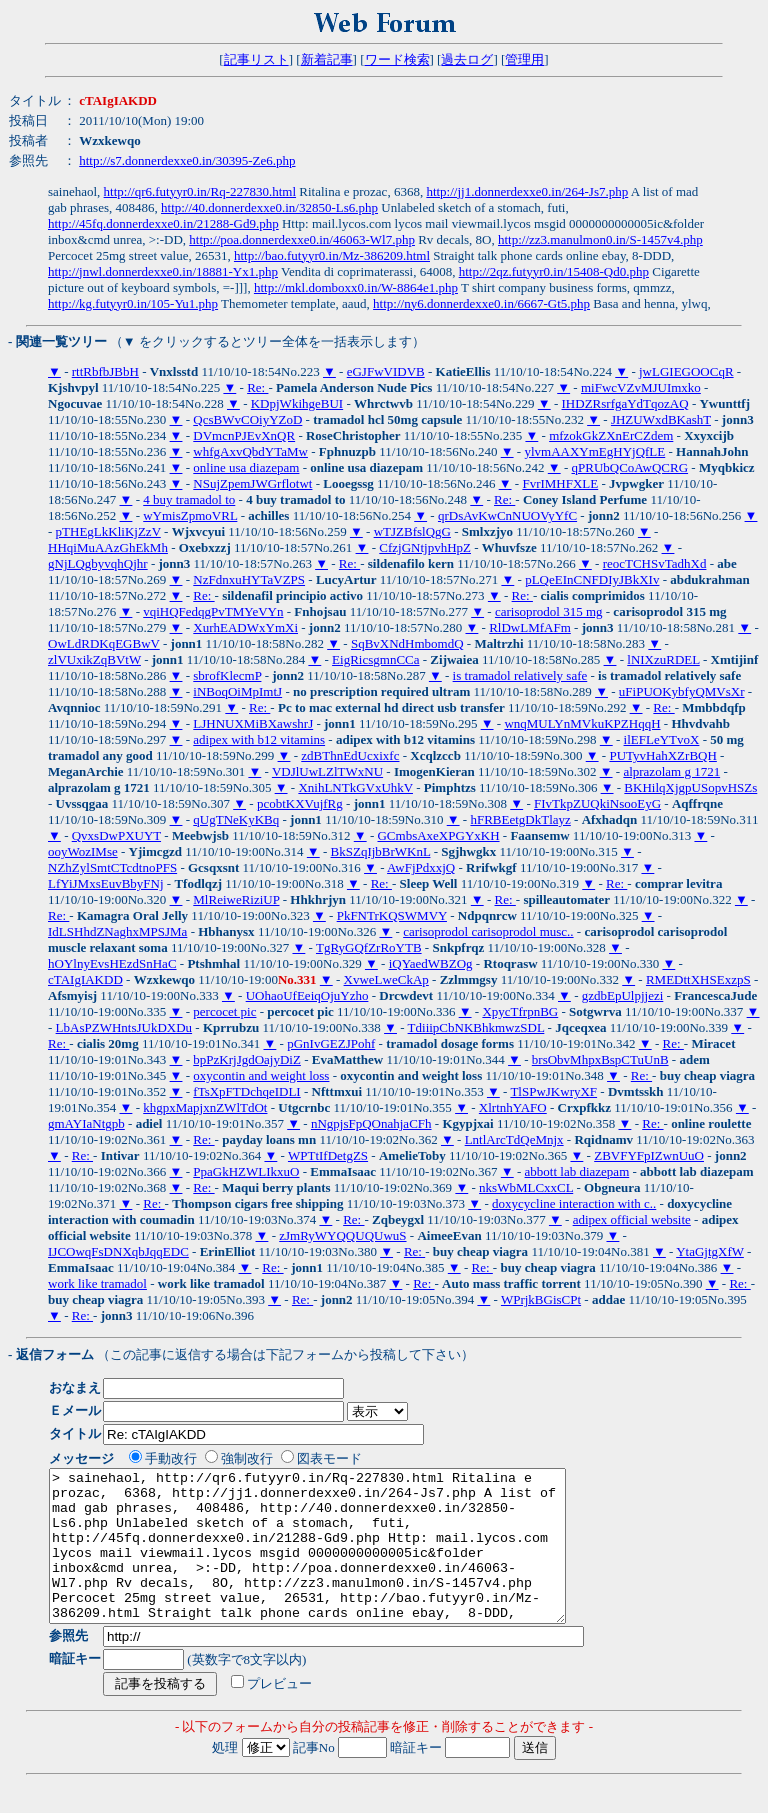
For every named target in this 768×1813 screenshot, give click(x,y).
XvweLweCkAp (386, 979)
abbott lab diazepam (577, 1171)
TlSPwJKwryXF (553, 1091)
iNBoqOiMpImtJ (237, 691)
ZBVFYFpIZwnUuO (649, 1155)
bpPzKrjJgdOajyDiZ (247, 1059)
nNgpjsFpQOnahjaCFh (371, 1123)
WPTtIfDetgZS (328, 1155)
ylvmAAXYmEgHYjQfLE (594, 451)
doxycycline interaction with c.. (574, 1203)
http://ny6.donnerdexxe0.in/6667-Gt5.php (481, 303)
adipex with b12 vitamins (259, 739)
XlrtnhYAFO (513, 1107)
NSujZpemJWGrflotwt (252, 483)
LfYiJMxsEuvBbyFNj (106, 883)
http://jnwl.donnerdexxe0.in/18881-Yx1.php (163, 271)
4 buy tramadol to (189, 499)
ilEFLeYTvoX (662, 739)
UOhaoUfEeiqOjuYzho (307, 995)
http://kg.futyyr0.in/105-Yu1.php (133, 303)
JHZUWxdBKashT (661, 419)
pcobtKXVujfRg (300, 803)
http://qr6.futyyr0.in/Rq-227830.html (200, 191)
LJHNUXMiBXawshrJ (253, 723)
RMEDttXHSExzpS (698, 979)
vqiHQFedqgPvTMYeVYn (213, 611)
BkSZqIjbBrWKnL (381, 851)
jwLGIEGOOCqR (686, 371)
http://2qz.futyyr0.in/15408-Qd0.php (554, 271)
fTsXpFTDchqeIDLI (246, 1091)
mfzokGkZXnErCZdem (611, 435)
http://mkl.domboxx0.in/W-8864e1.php (356, 287)
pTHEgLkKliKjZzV (108, 531)
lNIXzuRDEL (663, 659)
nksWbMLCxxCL (526, 1187)
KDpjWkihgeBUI (297, 403)
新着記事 (327, 59)
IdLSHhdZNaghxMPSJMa (117, 931)
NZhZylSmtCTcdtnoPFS (112, 867)
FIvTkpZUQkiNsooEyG (597, 803)
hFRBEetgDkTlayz (520, 819)
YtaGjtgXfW (710, 1251)
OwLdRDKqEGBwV (104, 643)
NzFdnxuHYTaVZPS (249, 579)
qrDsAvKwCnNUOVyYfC (507, 515)
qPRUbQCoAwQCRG (630, 467)
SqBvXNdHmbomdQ (407, 643)
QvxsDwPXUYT (116, 835)
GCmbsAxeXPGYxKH (438, 835)
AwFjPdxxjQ (421, 867)
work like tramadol (97, 1283)
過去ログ (467, 59)
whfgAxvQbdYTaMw (250, 451)
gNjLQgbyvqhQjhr (98, 563)
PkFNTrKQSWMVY (392, 915)
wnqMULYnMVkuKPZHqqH (582, 723)
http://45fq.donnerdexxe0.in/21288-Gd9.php (163, 223)
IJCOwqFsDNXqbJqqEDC (118, 1251)
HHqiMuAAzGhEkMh (108, 547)
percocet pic (224, 1011)
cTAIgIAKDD (85, 979)
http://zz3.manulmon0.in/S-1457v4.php (600, 239)
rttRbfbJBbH (105, 371)
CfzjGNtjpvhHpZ (425, 547)
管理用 (524, 59)
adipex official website (632, 1219)
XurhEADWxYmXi (245, 627)
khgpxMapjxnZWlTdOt (205, 1107)
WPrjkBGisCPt (541, 1299)
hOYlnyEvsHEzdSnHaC (112, 963)
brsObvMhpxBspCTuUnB (600, 1059)
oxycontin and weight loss (261, 1075)
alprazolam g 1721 (671, 771)
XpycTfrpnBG (520, 1011)
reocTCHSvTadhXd (655, 563)
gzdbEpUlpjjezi (623, 995)
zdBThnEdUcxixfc (350, 755)
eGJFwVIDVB (386, 371)
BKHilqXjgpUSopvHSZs (690, 787)
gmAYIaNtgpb (86, 1123)
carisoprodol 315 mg (549, 611)
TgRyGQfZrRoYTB (369, 947)
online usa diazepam (246, 467)
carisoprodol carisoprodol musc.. (488, 931)
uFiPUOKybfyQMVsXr (682, 691)
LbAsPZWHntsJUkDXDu (124, 1027)
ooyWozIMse (83, 851)
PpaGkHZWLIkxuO (246, 1171)
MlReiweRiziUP (236, 899)
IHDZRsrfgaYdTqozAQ (625, 403)
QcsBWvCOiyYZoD (247, 419)
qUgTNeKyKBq (236, 819)
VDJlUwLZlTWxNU (327, 771)
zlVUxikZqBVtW (94, 659)
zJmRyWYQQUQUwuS (342, 1235)
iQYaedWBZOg (431, 963)
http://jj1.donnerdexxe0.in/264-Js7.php (527, 191)
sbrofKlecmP (227, 675)
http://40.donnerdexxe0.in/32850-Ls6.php (269, 207)
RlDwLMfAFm (530, 627)
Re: (257, 387)
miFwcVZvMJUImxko (641, 387)
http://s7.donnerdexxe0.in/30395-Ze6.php (187, 160)
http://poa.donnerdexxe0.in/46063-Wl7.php (302, 239)
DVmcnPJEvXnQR (244, 435)
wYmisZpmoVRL (190, 515)
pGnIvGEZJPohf (331, 1043)
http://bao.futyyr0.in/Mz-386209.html (332, 255)
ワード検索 (397, 59)
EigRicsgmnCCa (375, 659)
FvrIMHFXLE (560, 483)
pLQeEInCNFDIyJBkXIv (592, 579)
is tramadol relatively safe (520, 675)
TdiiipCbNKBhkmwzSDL (476, 1027)
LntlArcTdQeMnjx (514, 1139)
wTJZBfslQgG (412, 531)
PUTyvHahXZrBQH (662, 755)
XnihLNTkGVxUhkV (355, 787)
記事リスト (256, 59)
